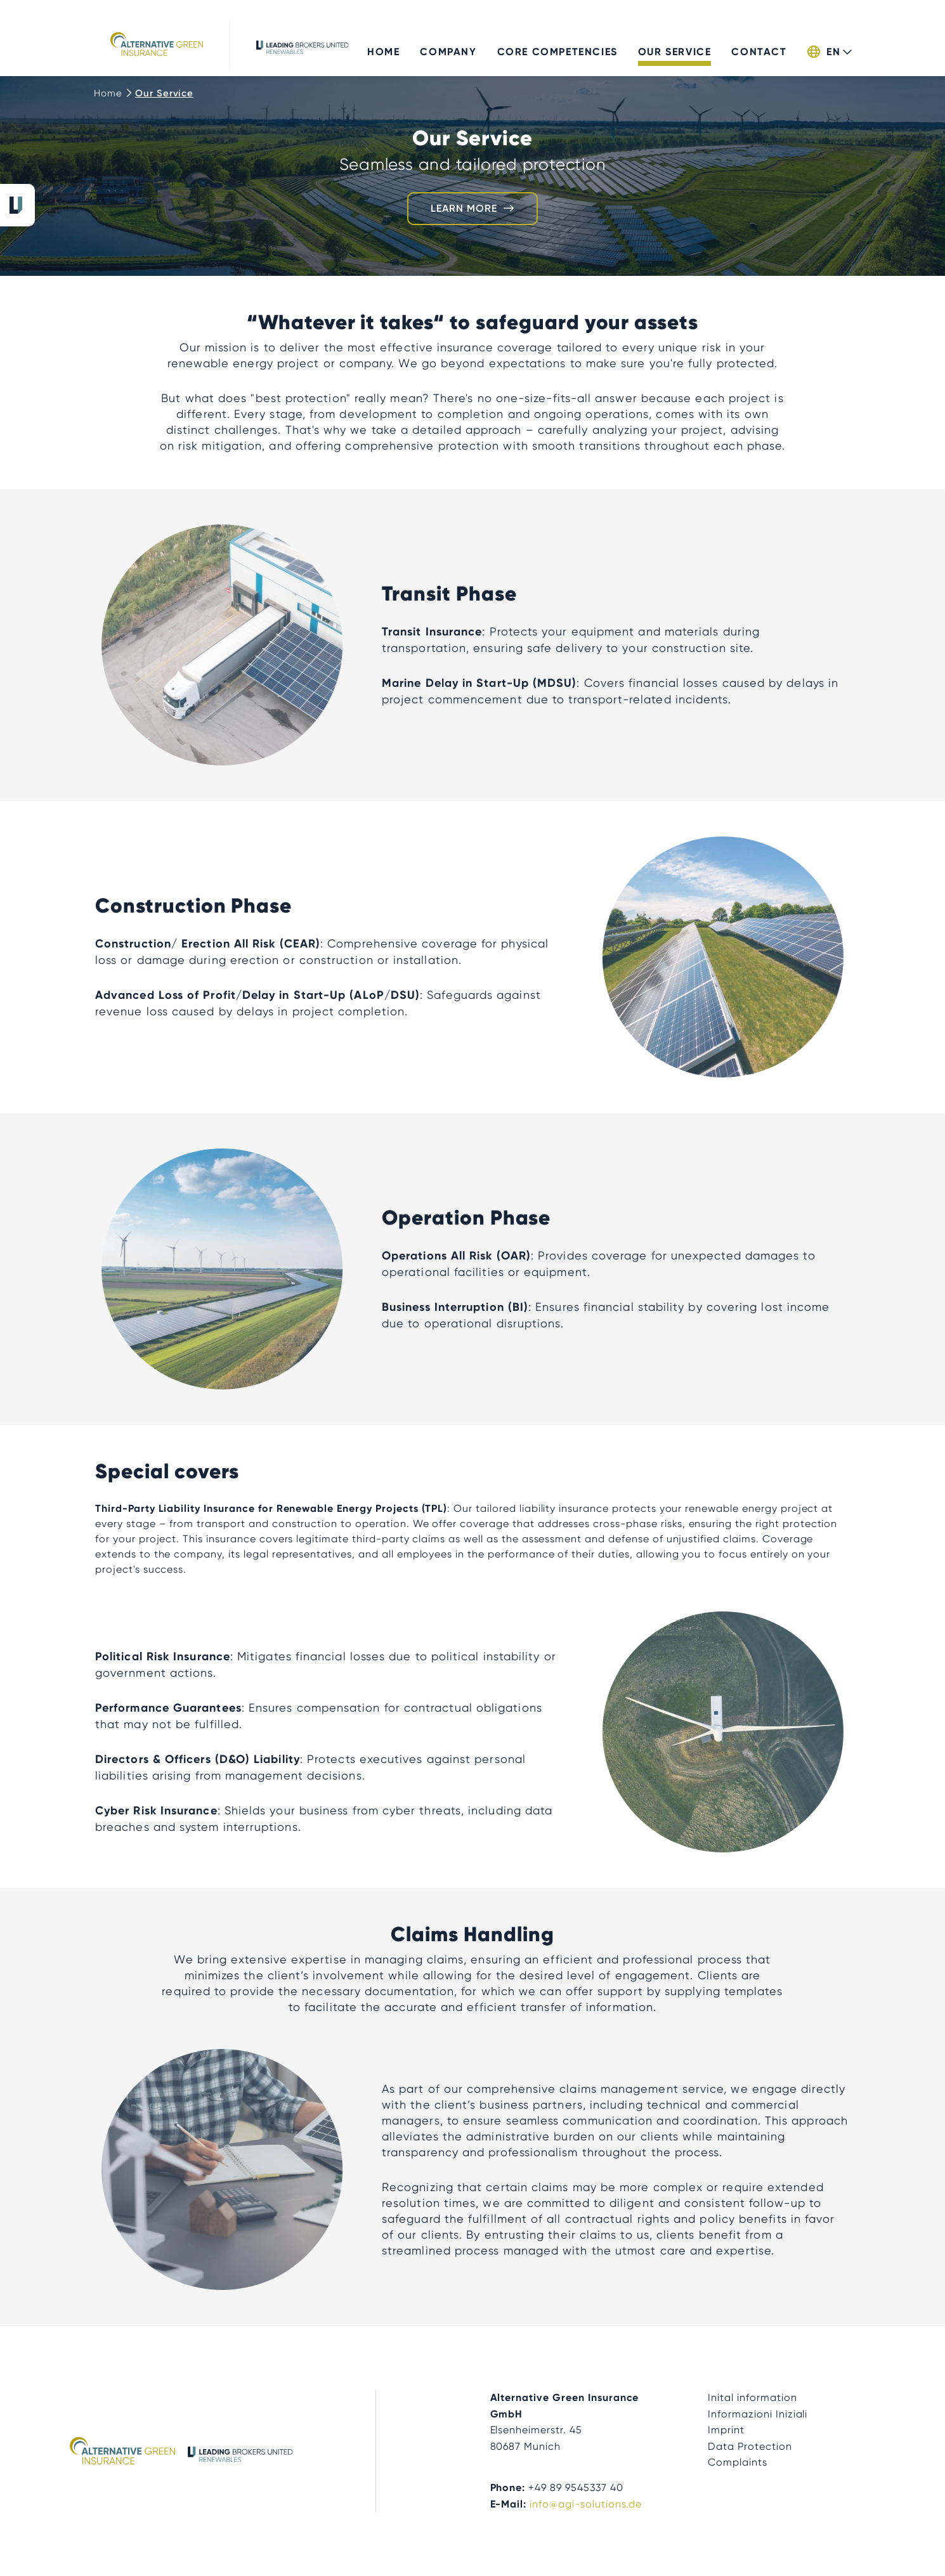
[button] (829, 47)
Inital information (752, 2397)
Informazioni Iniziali (757, 2414)
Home (383, 43)
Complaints (737, 2462)
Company (448, 43)
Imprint (726, 2430)
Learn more (464, 208)
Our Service (675, 43)
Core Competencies (557, 43)
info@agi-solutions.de (586, 2504)
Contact (758, 43)
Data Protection (750, 2446)
